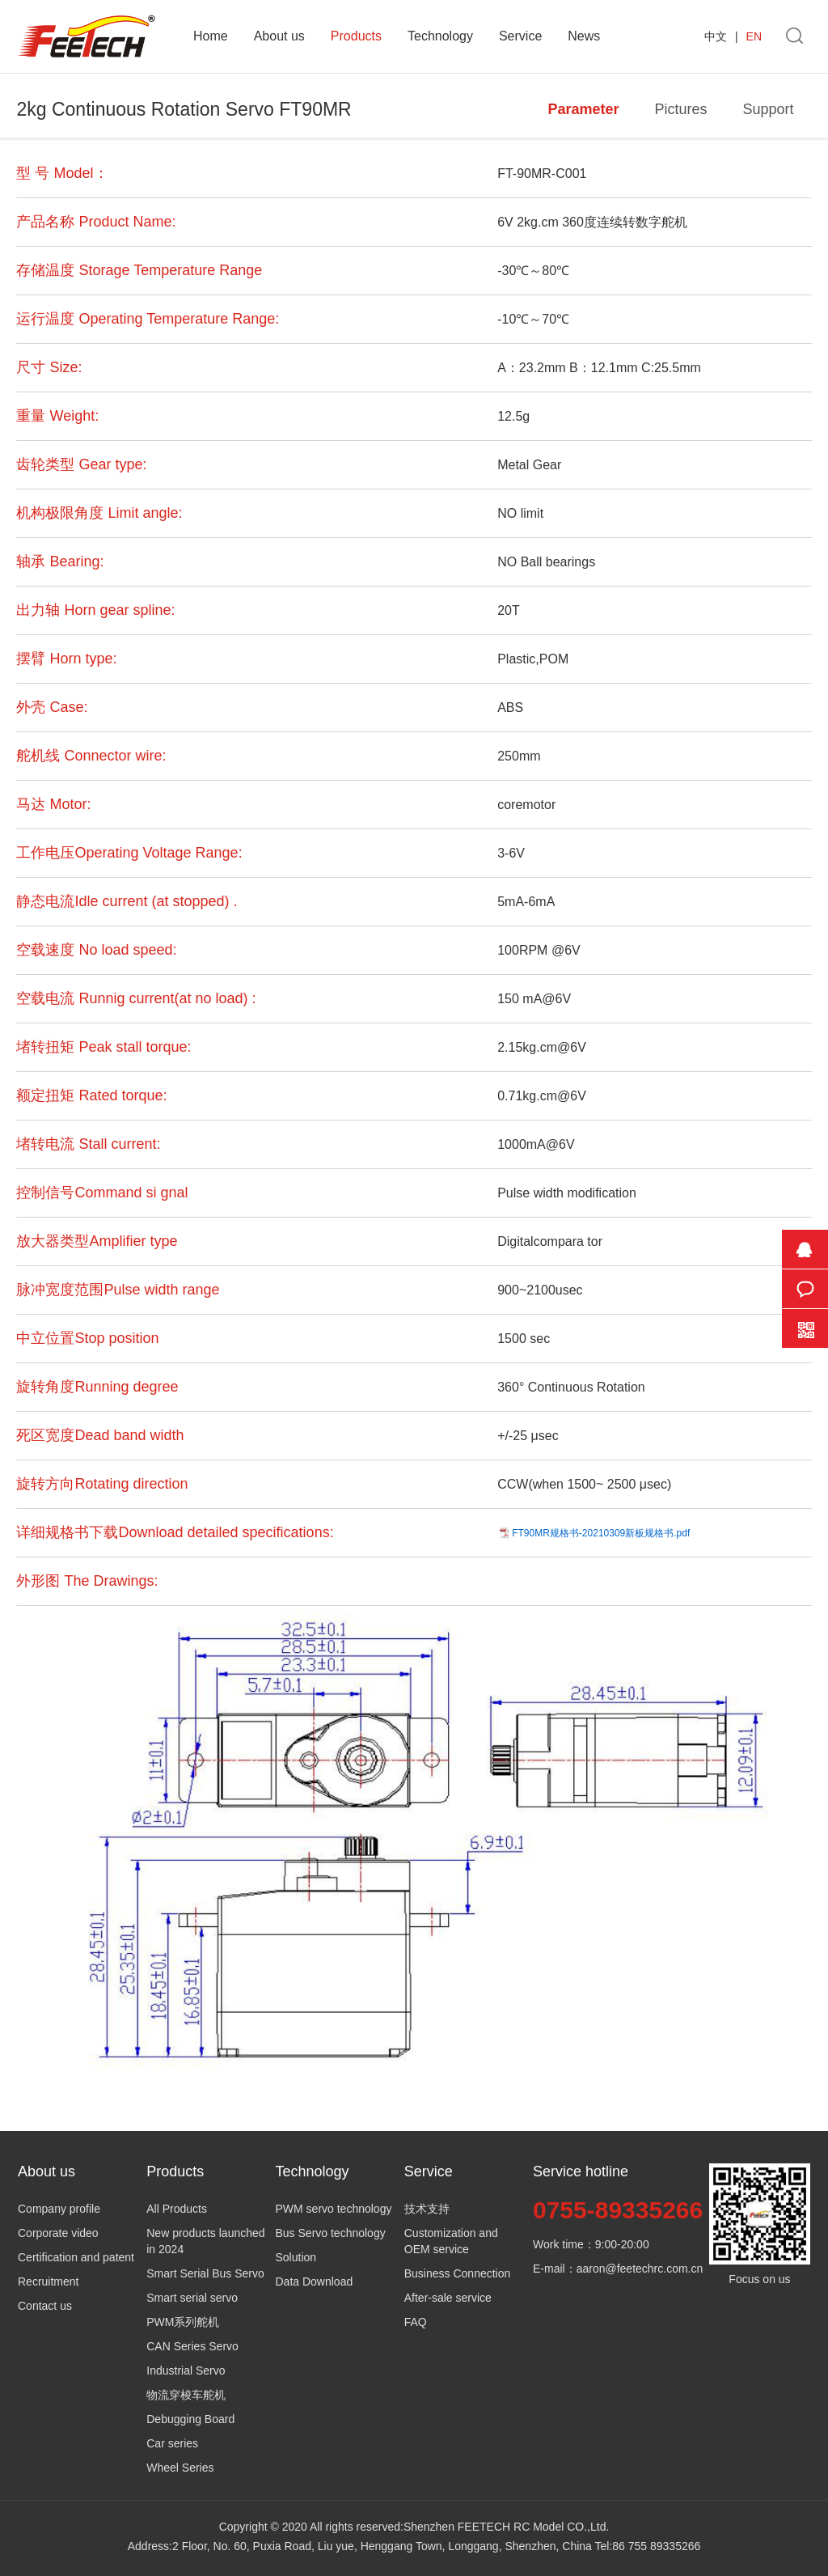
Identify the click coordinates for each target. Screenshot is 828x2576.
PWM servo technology (334, 2208)
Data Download (314, 2281)
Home (210, 36)
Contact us (45, 2305)
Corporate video (58, 2232)
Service (520, 36)
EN (754, 36)
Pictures (680, 109)
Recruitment (48, 2281)
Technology (440, 36)
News (584, 36)
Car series (172, 2443)
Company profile (59, 2208)
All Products (176, 2208)
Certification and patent (76, 2257)
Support (767, 109)
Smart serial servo (192, 2297)
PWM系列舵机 (182, 2321)
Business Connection (457, 2273)
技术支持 (427, 2208)
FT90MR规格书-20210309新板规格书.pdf (601, 1533)
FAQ (415, 2321)
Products (356, 36)
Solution (296, 2257)
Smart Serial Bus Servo (205, 2273)
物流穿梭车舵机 (186, 2394)
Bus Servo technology (331, 2232)
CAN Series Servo (192, 2346)
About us (279, 36)
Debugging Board (190, 2419)
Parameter (583, 109)
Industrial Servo (185, 2370)
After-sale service (448, 2297)
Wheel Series (179, 2467)
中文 (715, 36)
